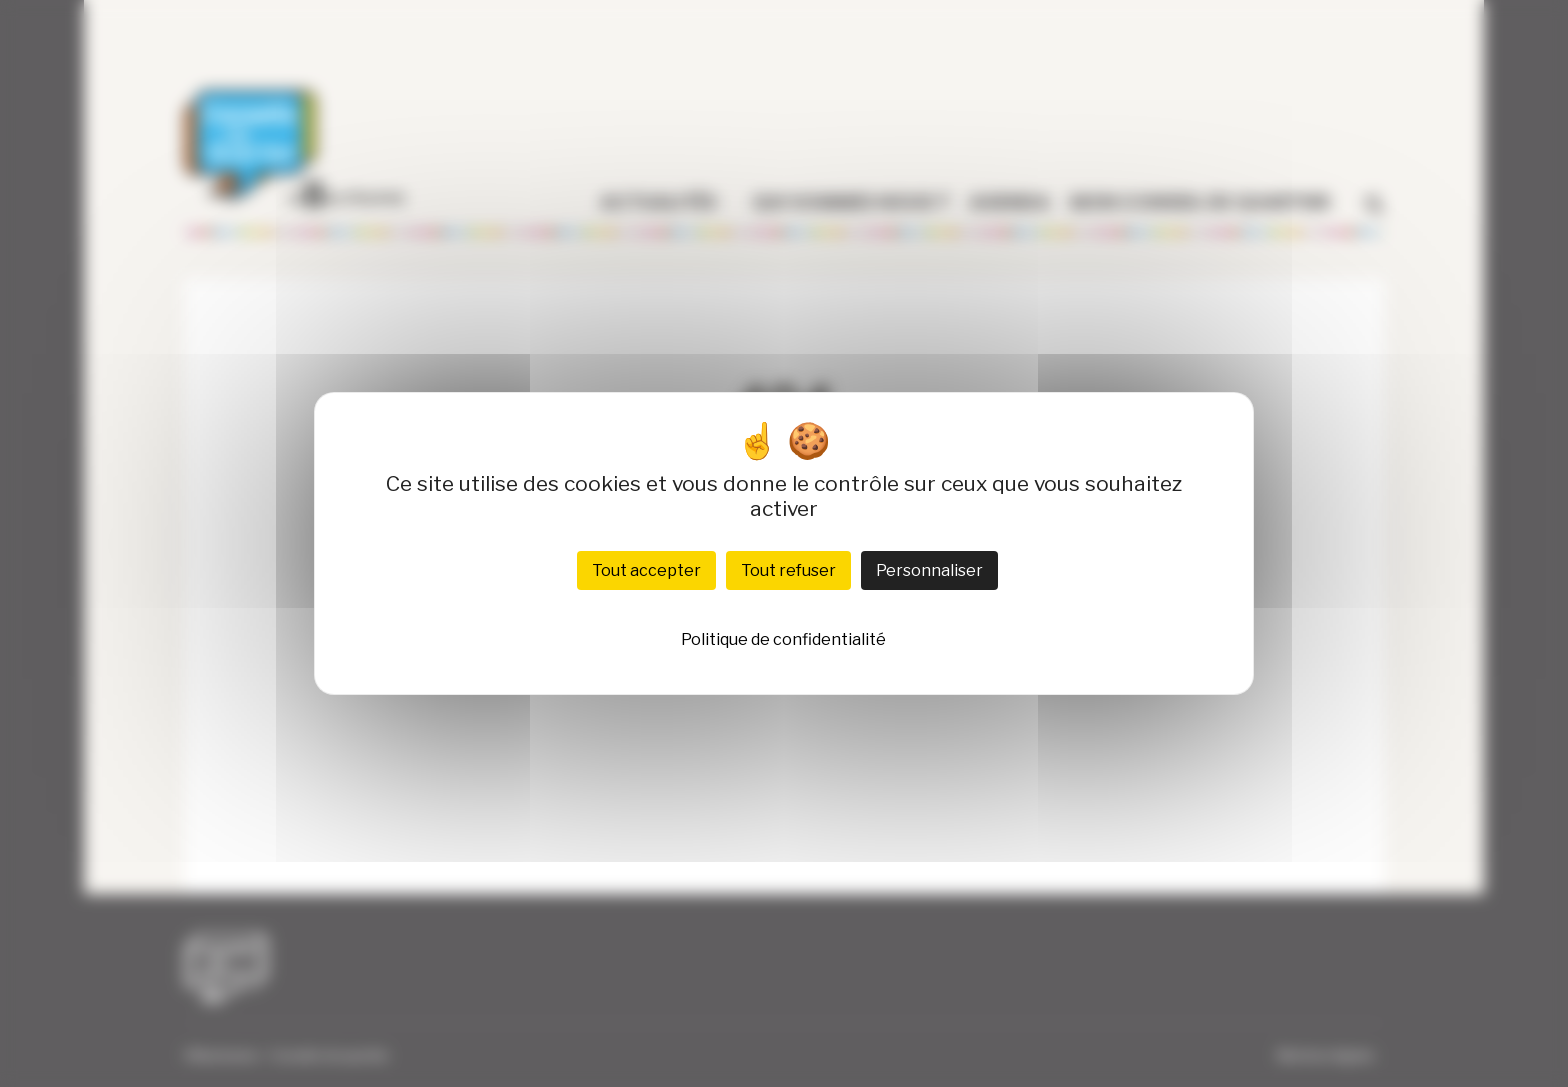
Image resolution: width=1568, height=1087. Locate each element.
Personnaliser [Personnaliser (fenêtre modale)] (929, 570)
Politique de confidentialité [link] (783, 639)
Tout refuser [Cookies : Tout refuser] (788, 570)
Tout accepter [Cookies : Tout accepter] (646, 570)
